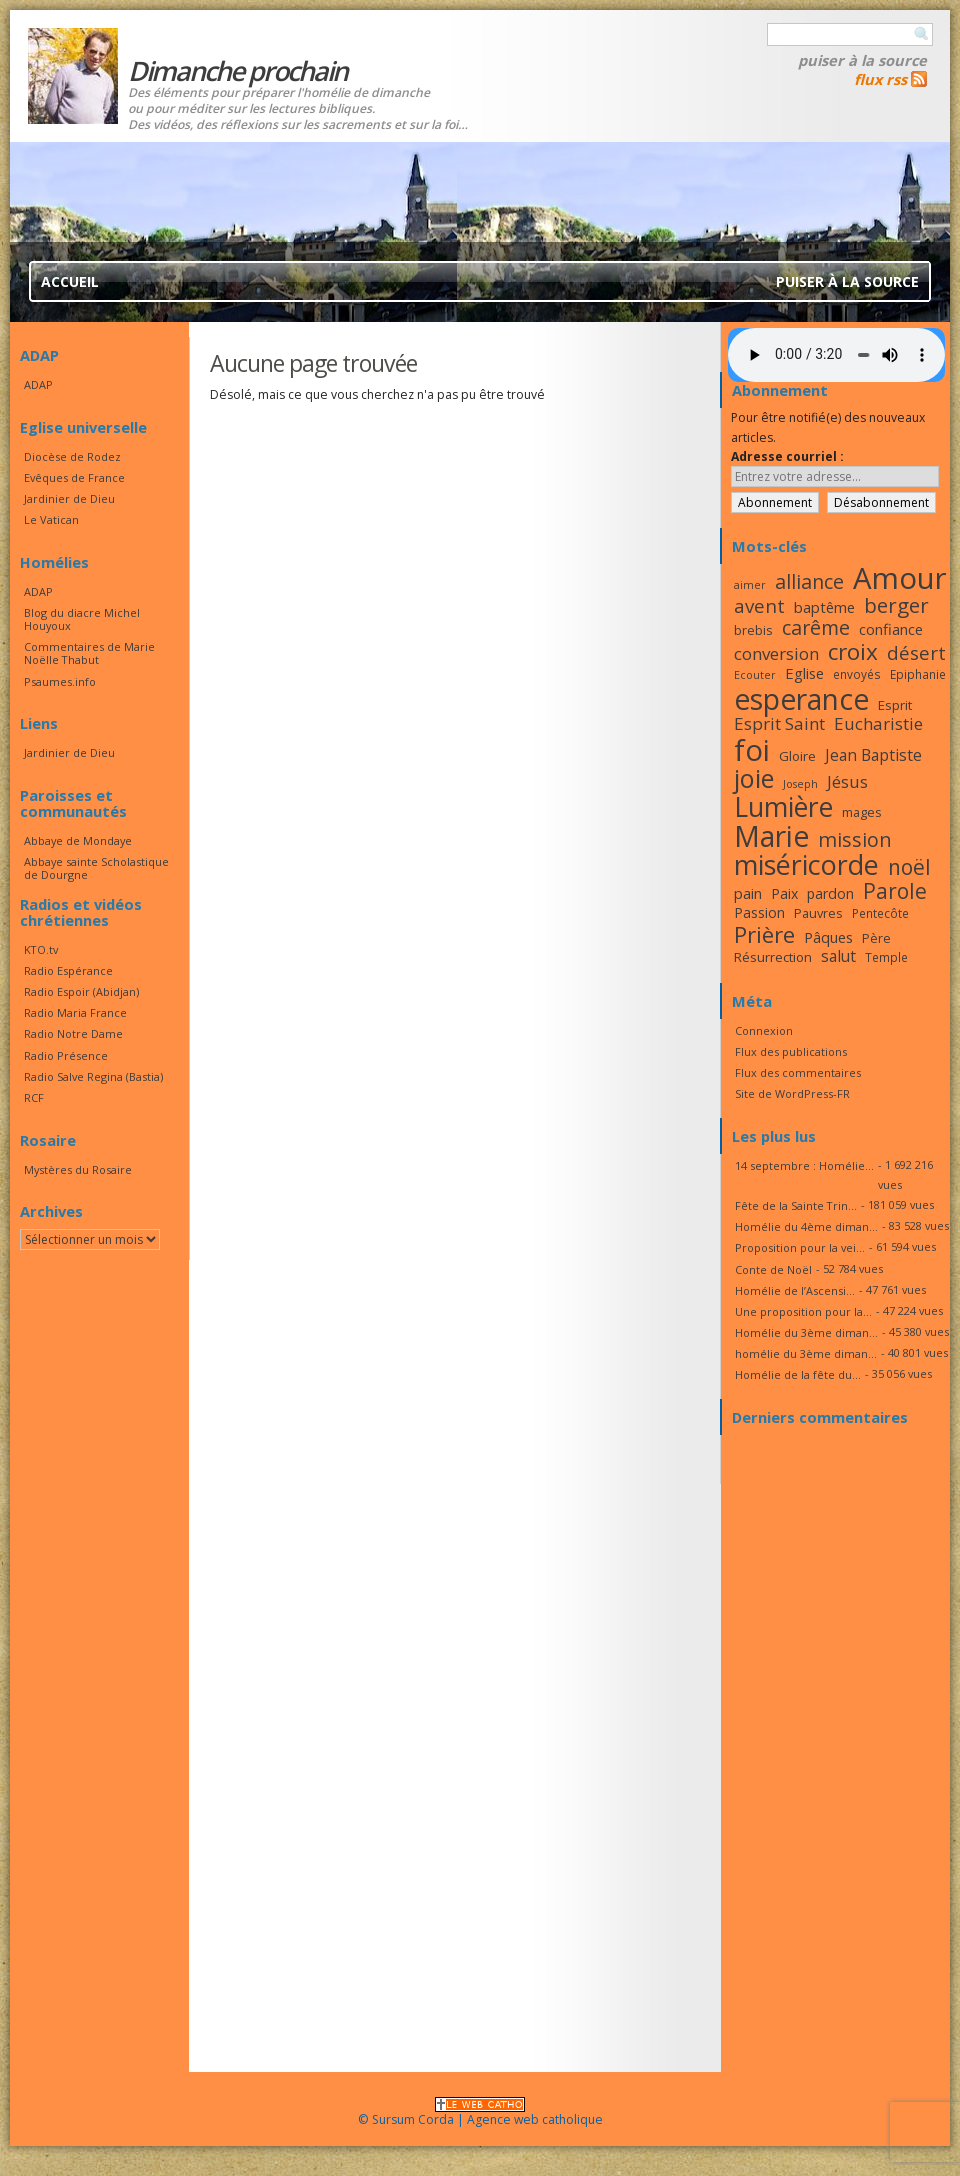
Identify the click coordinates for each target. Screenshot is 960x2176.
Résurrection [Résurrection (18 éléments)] (773, 957)
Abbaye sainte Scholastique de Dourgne (96, 868)
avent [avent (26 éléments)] (759, 605)
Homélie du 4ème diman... (806, 1226)
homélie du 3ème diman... (806, 1353)
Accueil (70, 281)
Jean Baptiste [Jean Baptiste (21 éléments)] (873, 755)
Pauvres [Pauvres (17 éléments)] (818, 913)
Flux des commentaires (798, 1072)
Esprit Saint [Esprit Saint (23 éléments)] (779, 723)
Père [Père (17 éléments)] (876, 938)
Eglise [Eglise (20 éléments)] (804, 673)
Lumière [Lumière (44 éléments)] (783, 807)
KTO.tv (41, 949)
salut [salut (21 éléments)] (838, 956)
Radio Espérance (68, 970)
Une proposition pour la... (803, 1311)
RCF (34, 1097)
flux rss (880, 79)
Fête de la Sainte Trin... (796, 1205)
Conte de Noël (773, 1269)
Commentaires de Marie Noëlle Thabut (89, 653)
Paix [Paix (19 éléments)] (784, 893)
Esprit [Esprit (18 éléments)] (895, 705)
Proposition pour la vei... (800, 1247)
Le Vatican (51, 519)
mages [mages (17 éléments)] (862, 812)
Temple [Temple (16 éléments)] (886, 957)
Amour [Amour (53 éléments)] (900, 578)
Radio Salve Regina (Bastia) (93, 1076)
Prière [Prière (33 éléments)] (764, 934)
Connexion (764, 1030)
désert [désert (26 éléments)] (916, 652)
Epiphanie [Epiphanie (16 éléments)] (918, 674)
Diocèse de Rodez (72, 456)
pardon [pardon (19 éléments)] (830, 893)
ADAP (38, 384)
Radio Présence (66, 1055)
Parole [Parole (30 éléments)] (895, 891)
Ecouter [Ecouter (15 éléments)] (755, 675)
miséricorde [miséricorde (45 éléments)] (806, 864)
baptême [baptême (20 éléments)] (824, 607)
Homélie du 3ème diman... (806, 1332)
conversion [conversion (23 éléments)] (776, 653)
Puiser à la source (862, 60)
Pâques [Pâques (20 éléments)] (828, 937)
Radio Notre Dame (73, 1033)
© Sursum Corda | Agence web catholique (480, 2113)
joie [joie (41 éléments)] (754, 778)
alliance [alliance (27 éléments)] (809, 581)
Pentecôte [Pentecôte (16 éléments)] (880, 913)
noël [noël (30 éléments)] (909, 867)
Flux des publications (791, 1051)
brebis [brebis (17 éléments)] (753, 630)
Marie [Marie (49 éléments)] (771, 836)
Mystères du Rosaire (78, 1169)
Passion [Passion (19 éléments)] (759, 912)
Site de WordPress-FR (792, 1093)
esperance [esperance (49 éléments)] (801, 699)
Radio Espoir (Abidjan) (81, 991)
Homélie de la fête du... (798, 1374)
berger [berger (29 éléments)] (896, 605)
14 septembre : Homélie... (804, 1165)
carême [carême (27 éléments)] (816, 627)
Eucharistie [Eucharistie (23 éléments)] (878, 723)
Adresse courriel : (787, 456)
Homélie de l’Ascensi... (795, 1290)
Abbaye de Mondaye (78, 840)
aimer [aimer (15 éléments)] (750, 585)
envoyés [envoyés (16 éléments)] (857, 674)
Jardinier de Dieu (69, 498)
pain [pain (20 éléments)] (748, 893)
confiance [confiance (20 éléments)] (891, 629)
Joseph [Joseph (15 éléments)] (800, 784)
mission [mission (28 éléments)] (855, 839)
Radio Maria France (75, 1012)
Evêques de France (74, 477)
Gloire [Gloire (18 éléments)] (797, 756)
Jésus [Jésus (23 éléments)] (847, 781)
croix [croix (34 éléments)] (853, 651)
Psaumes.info (60, 681)
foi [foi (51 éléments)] (752, 749)
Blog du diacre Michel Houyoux (82, 619)
